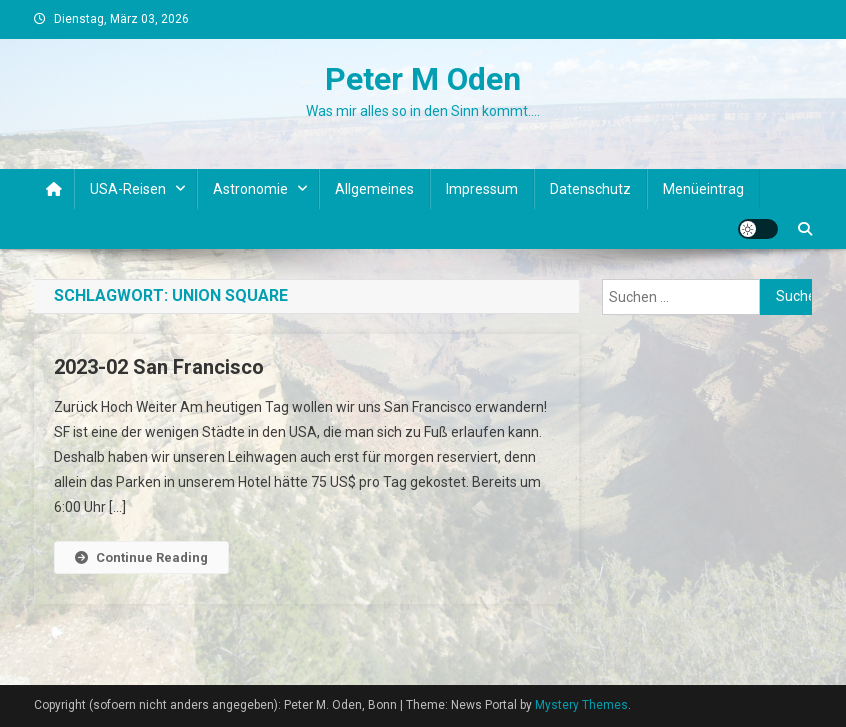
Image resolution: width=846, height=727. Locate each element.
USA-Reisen (128, 189)
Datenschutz (590, 189)
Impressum (482, 189)
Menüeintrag (703, 189)
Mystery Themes (581, 705)
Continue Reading (141, 557)
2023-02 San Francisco (159, 367)
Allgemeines (374, 189)
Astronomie (250, 189)
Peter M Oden (423, 79)
